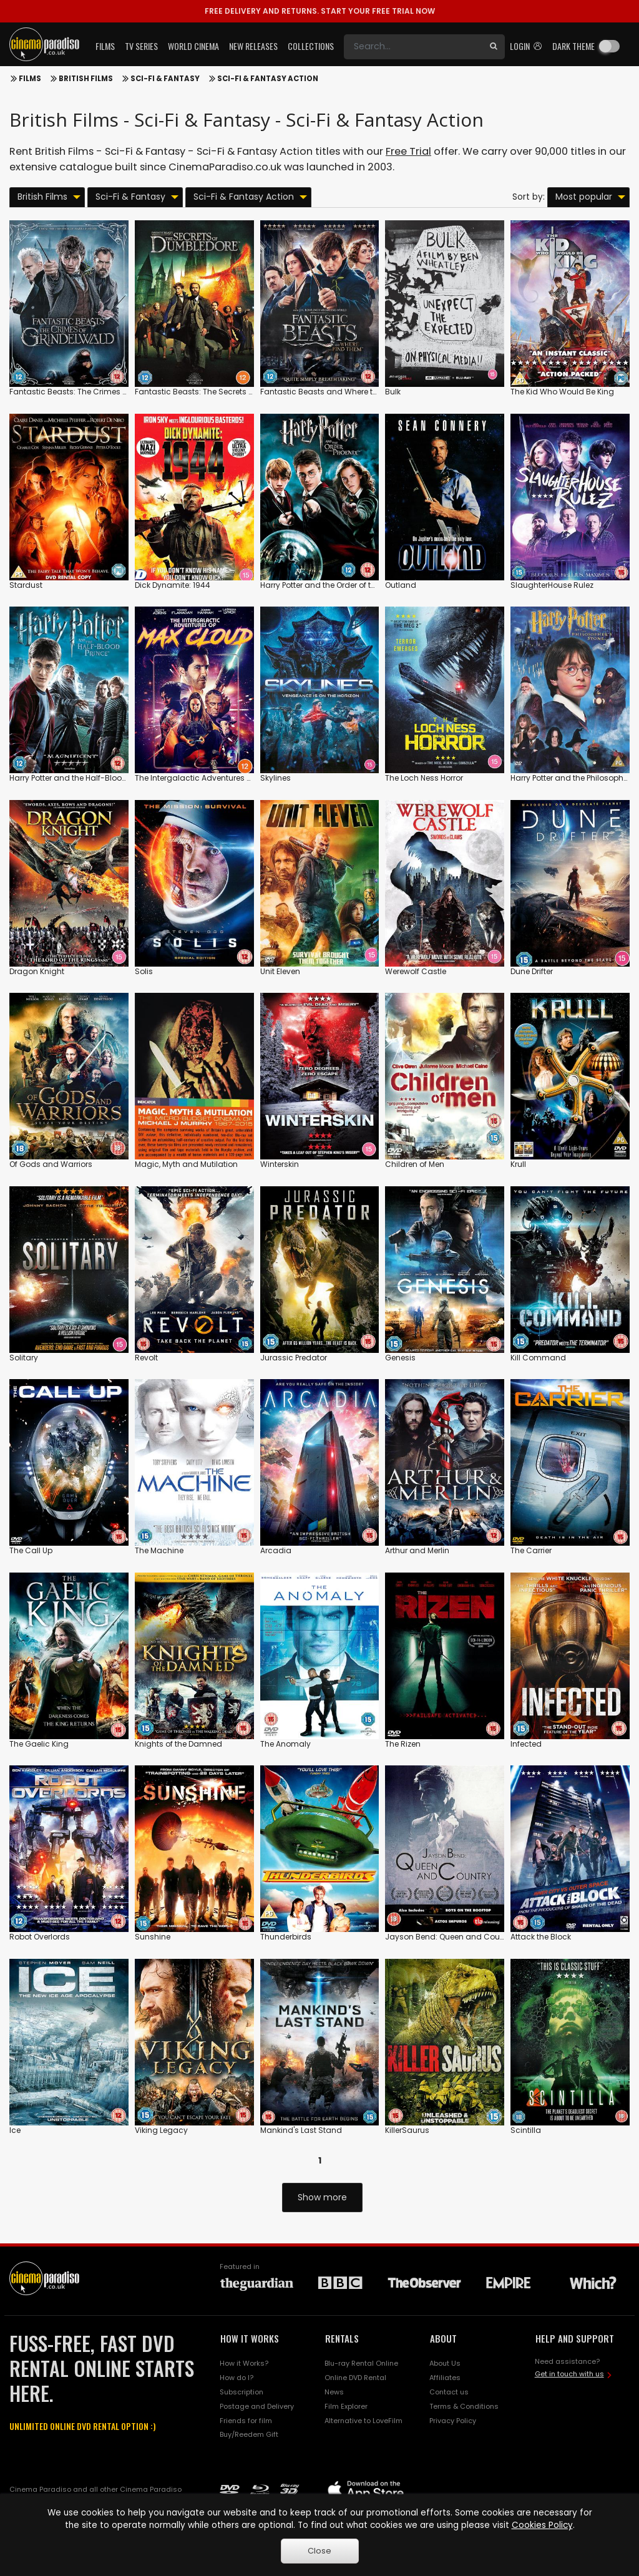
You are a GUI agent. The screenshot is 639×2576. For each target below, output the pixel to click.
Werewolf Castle (415, 971)
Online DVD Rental (355, 2378)
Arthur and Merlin (417, 1550)
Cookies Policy (542, 2525)
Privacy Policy (452, 2421)
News (334, 2392)
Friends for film (246, 2421)
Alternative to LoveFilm (363, 2421)
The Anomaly (285, 1744)
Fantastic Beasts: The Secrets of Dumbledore (220, 391)
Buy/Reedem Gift (249, 2434)
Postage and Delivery (257, 2406)
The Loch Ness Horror (424, 778)
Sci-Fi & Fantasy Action (267, 79)
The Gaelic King (39, 1744)
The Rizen (403, 1744)
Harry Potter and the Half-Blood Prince (80, 778)
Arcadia (275, 1550)
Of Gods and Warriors (50, 1164)
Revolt (146, 1357)
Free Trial (408, 151)
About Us (445, 2363)
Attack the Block (540, 1936)
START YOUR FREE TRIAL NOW (320, 11)
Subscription (241, 2392)
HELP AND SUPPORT (574, 2338)
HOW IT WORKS (249, 2338)
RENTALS (342, 2338)
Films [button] (105, 45)
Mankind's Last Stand (301, 2130)
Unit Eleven (280, 971)
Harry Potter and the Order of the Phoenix (335, 585)
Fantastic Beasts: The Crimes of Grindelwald (93, 391)
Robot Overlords (39, 1936)
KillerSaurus (407, 2130)
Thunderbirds (285, 1936)
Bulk (393, 391)
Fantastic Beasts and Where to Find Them (339, 391)
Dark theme (573, 45)
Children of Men (414, 1164)
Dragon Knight (36, 971)
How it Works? (244, 2363)
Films (30, 79)
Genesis (400, 1357)
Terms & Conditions (464, 2406)
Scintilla (525, 2130)
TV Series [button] (141, 45)
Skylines (275, 778)
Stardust (25, 585)
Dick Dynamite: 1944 (172, 585)
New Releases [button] (253, 45)
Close (319, 2550)
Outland (400, 585)
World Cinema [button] (193, 45)
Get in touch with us (569, 2374)
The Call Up (30, 1550)
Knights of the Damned (178, 1744)
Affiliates (445, 2378)
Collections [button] (311, 45)
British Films (86, 79)
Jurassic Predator (293, 1357)
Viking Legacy (161, 2130)
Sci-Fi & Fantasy (165, 79)
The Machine (159, 1550)
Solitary (23, 1357)
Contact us (449, 2392)
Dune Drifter (531, 971)
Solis (144, 971)
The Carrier (531, 1550)
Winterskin (279, 1164)
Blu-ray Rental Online (361, 2363)
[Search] (413, 46)
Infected (526, 1744)
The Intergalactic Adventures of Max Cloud (216, 778)
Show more (322, 2197)
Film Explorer (346, 2406)
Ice (15, 2130)
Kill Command (538, 1357)
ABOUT (443, 2338)
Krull (518, 1164)
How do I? (236, 2378)
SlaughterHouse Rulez (551, 585)
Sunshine (152, 1936)
